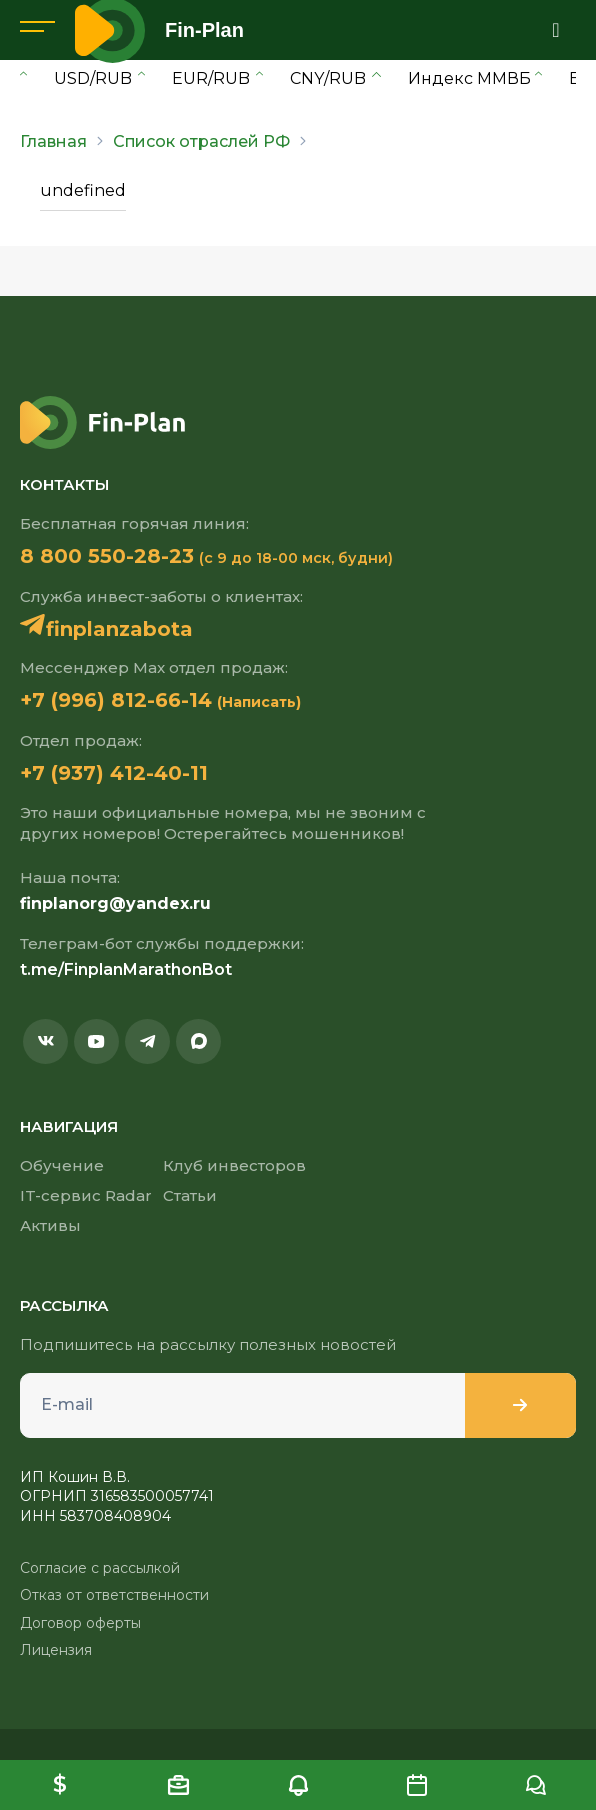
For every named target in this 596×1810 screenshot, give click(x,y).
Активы (50, 1225)
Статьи (190, 1195)
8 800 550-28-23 (107, 556)
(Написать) (259, 702)
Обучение (62, 1165)
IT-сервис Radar (86, 1195)
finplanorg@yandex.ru (115, 903)
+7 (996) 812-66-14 (116, 700)
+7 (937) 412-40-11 (114, 773)
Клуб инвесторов (234, 1165)
